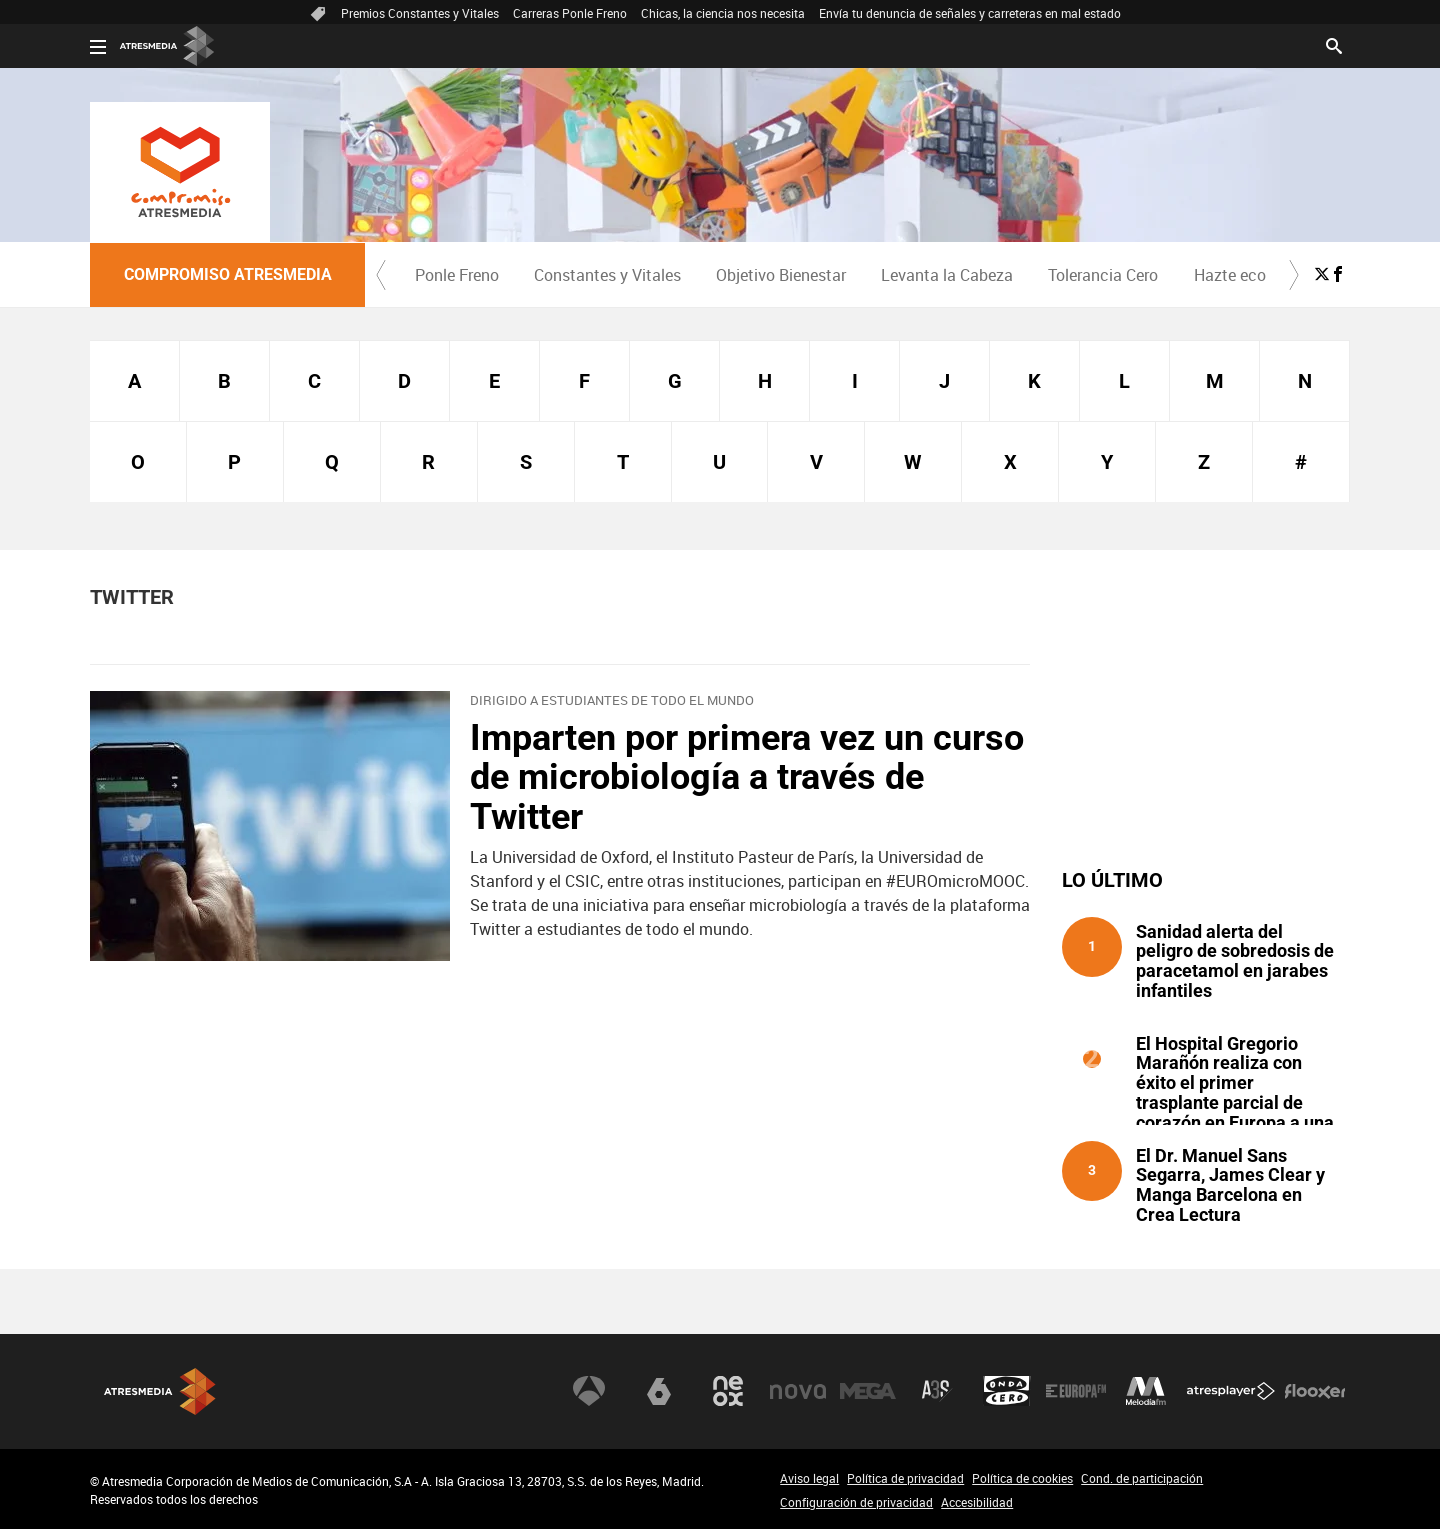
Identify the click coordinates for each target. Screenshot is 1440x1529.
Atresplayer (1231, 1391)
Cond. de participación (1142, 1478)
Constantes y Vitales (607, 275)
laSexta (659, 1391)
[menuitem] (456, 275)
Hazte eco (1230, 275)
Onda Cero (1007, 1391)
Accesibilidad (977, 1502)
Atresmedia (160, 1391)
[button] (381, 275)
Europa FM (1076, 1391)
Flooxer (1315, 1391)
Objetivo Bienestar (781, 275)
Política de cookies (1022, 1478)
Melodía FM (1146, 1391)
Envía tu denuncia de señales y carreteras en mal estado (970, 13)
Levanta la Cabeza (947, 275)
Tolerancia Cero (1103, 275)
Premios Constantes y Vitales (420, 13)
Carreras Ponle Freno (570, 13)
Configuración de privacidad (856, 1502)
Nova (798, 1391)
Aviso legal (809, 1478)
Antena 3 (589, 1391)
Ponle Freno (457, 275)
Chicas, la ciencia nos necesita (723, 13)
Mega (868, 1391)
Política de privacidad (905, 1478)
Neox (728, 1391)
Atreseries (937, 1391)
